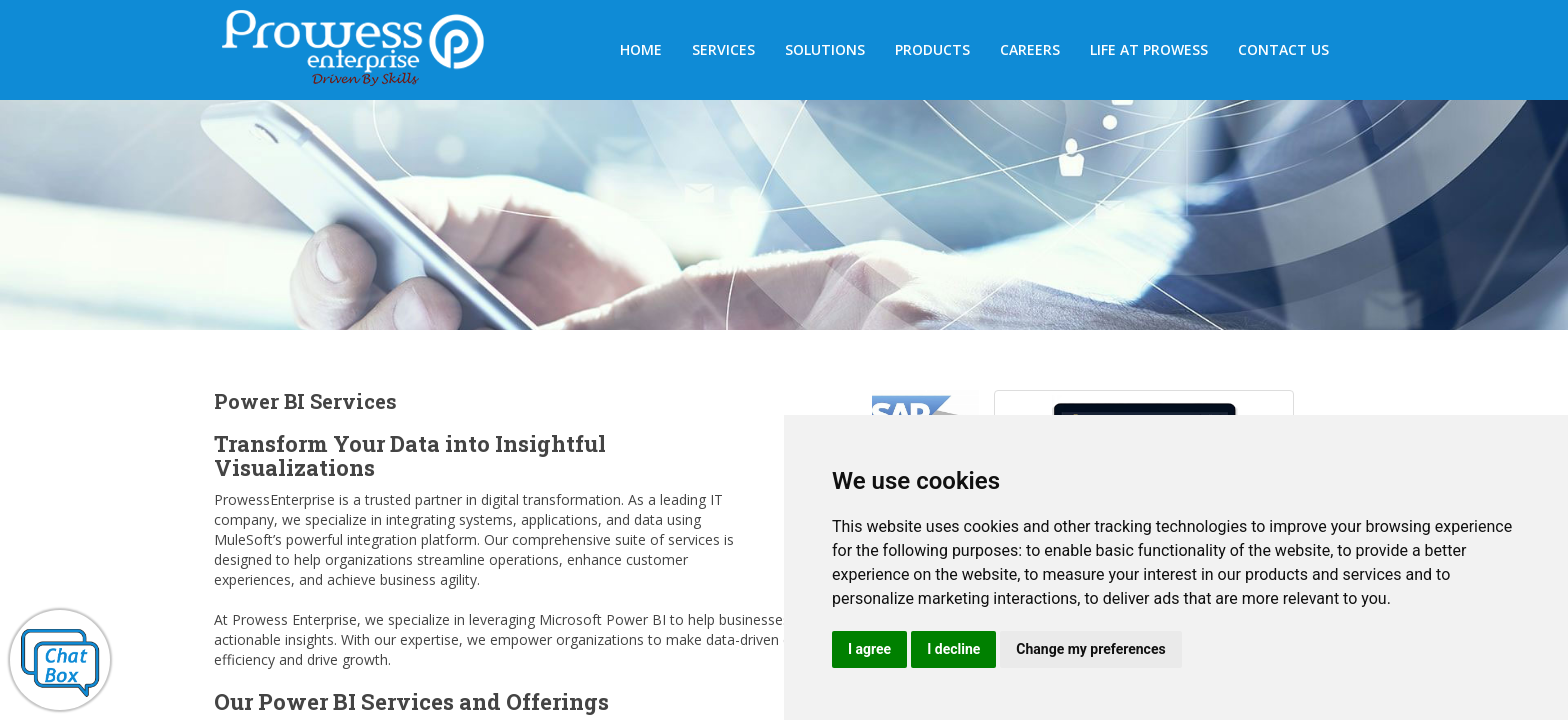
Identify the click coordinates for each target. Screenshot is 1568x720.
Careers (1030, 49)
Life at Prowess (1149, 49)
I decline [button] (953, 649)
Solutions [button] (825, 49)
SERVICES (723, 49)
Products (932, 49)
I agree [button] (869, 649)
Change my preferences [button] (1090, 649)
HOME (641, 49)
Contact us (1283, 49)
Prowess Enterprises (364, 52)
